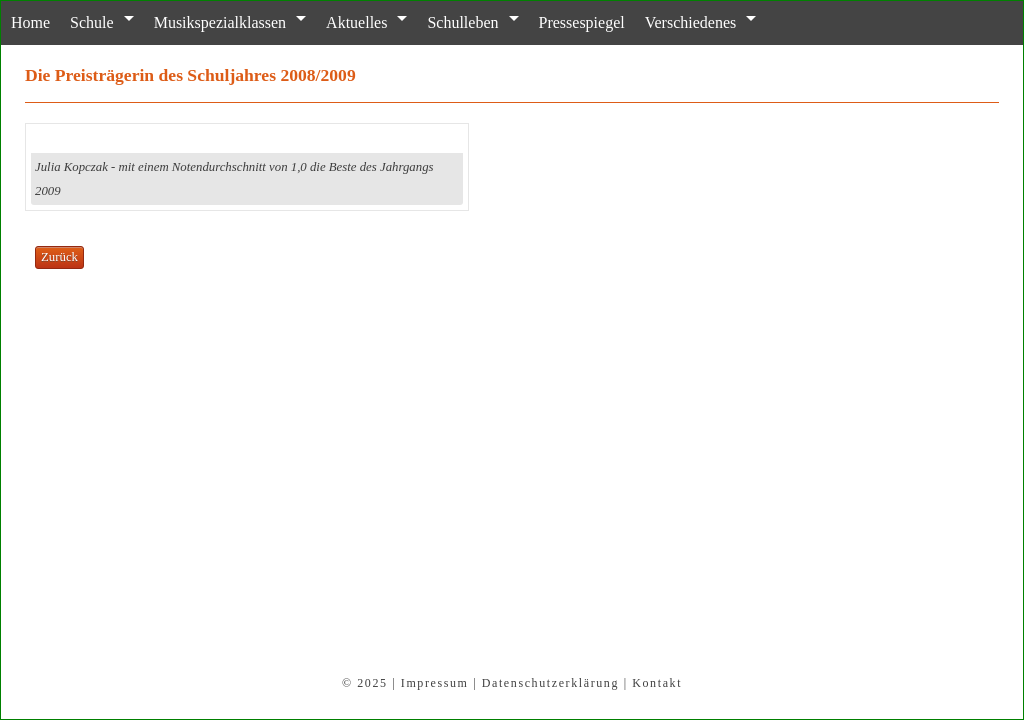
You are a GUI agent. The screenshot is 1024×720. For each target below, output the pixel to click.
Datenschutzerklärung (550, 683)
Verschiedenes (691, 22)
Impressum (435, 683)
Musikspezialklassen (220, 22)
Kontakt (657, 683)
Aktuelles (356, 22)
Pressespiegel (582, 22)
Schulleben (462, 22)
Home (30, 22)
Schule (92, 22)
